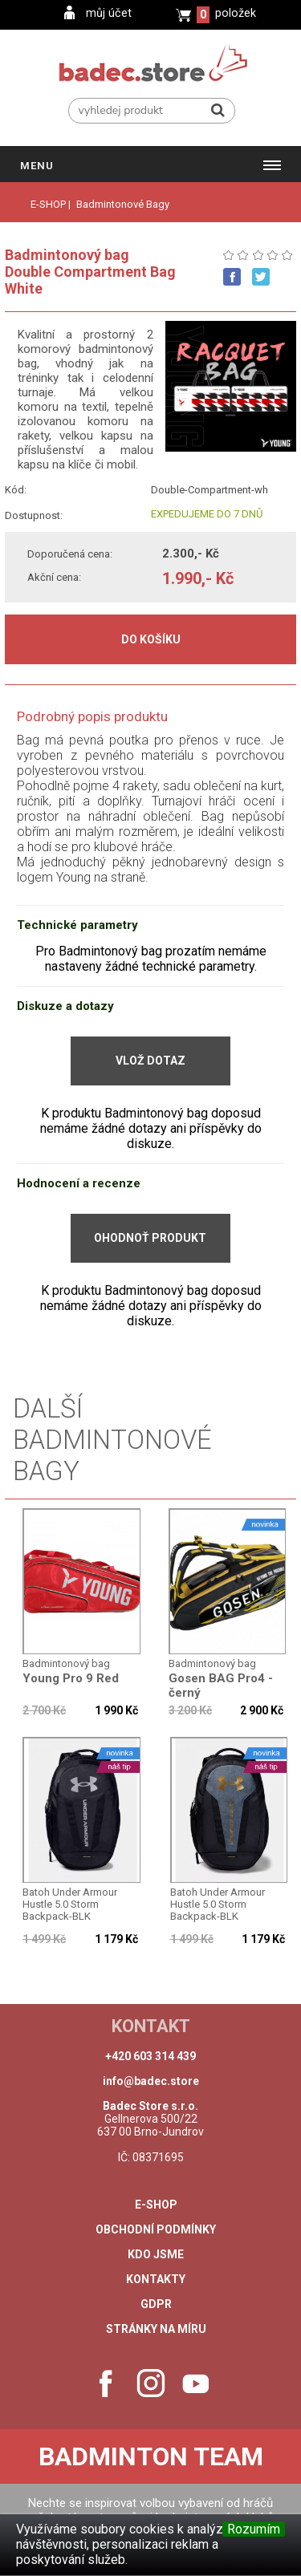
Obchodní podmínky (156, 2229)
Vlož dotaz (150, 1060)
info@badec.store (151, 2081)
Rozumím (253, 2529)
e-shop (156, 2204)
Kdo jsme (156, 2254)
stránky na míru (156, 2328)
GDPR (156, 2304)
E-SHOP (48, 204)
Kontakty (155, 2279)
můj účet (109, 13)
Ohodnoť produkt (150, 1237)
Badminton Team (151, 2456)
